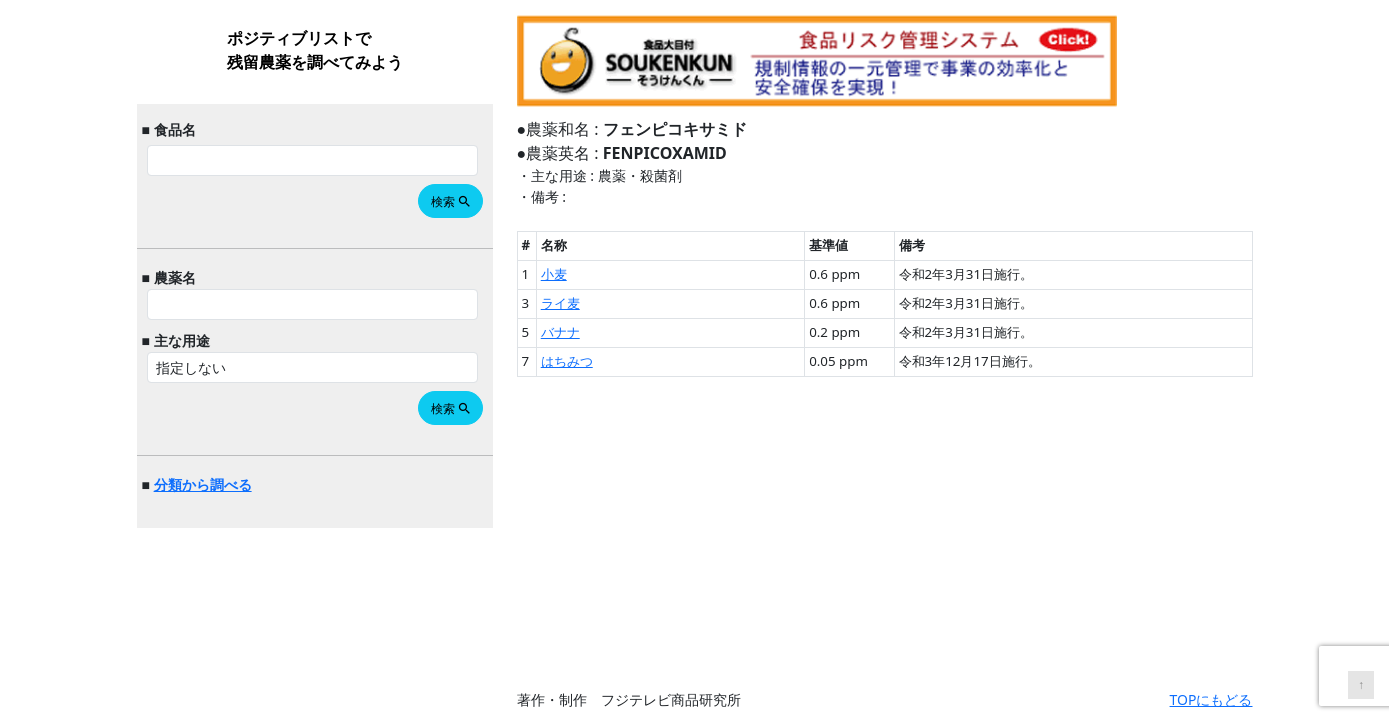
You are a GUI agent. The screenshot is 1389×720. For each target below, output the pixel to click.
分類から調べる (203, 484)
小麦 (554, 274)
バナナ (560, 332)
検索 (451, 201)
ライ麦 (560, 303)
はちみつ (567, 361)
